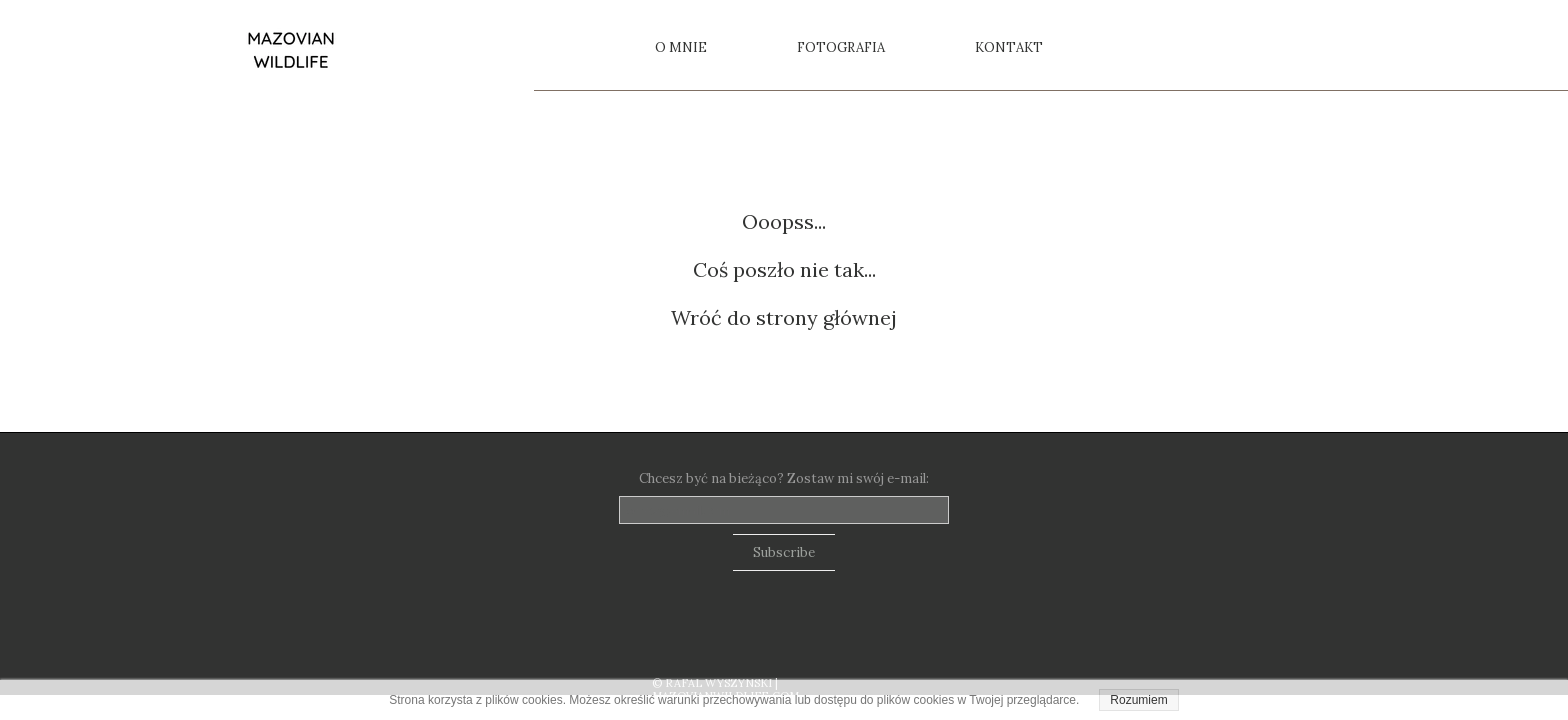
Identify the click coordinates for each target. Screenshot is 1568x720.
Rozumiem (1138, 700)
